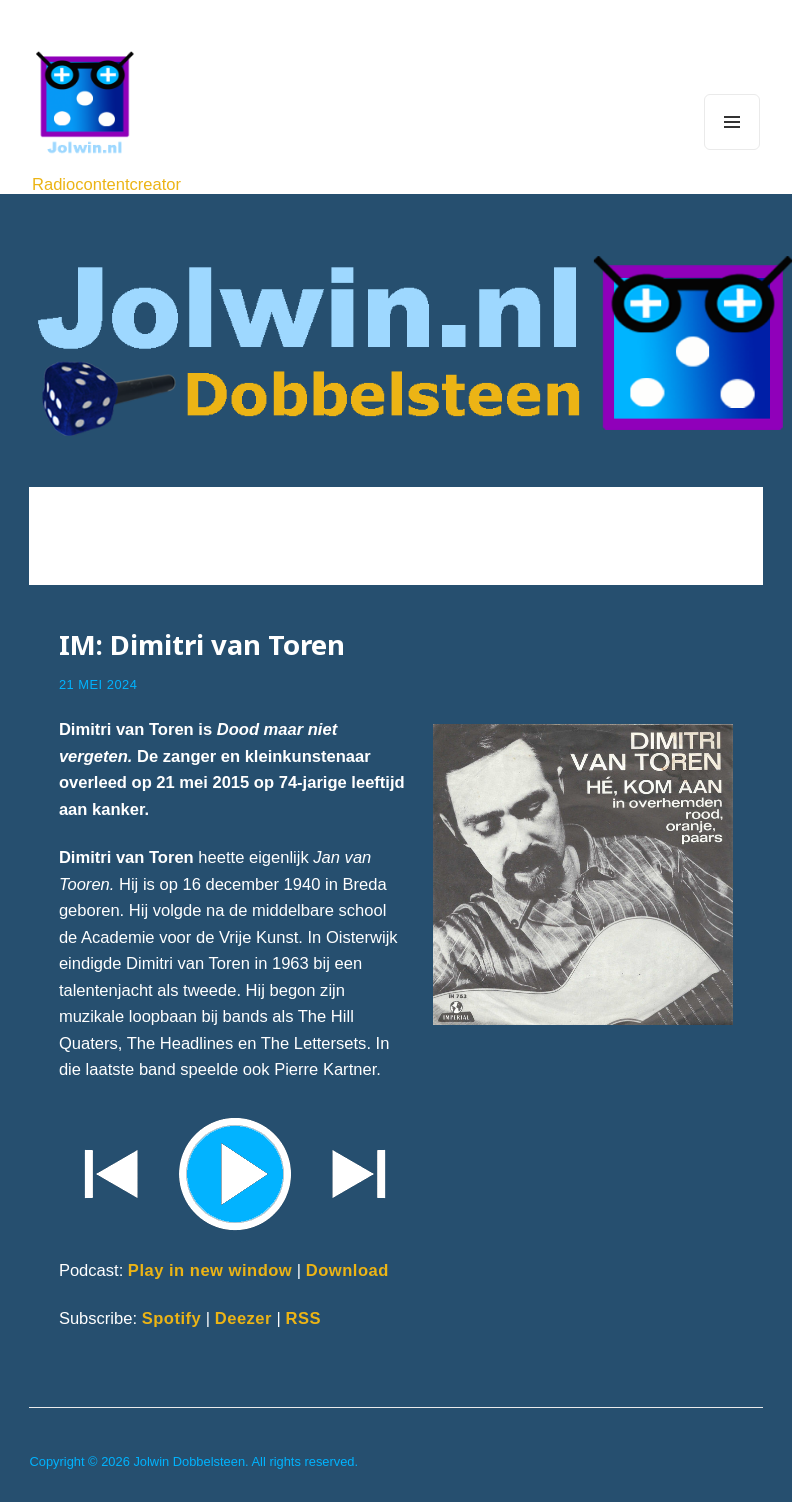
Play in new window (210, 1270)
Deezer (243, 1318)
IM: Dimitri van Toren (202, 644)
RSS (304, 1318)
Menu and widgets (732, 149)
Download (347, 1270)
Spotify (172, 1318)
